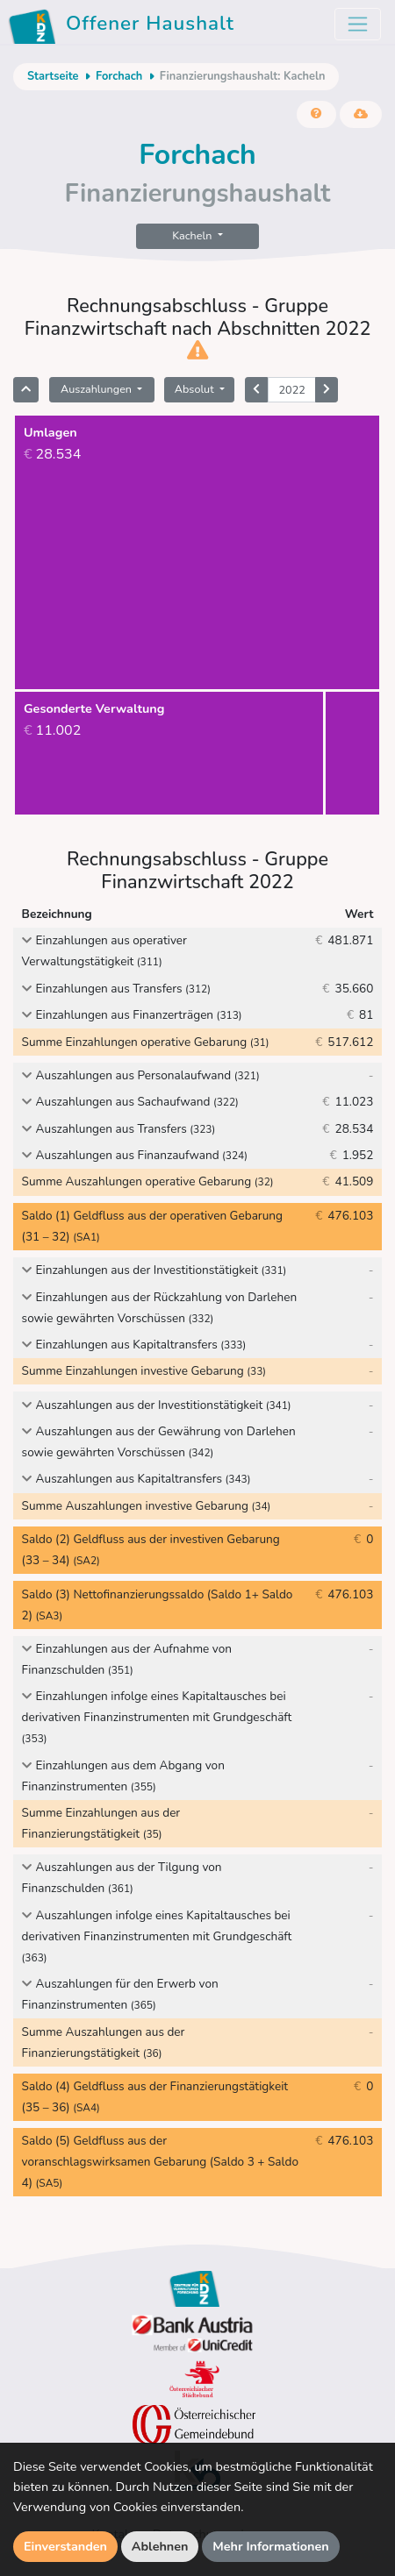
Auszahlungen (97, 388)
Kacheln (193, 235)
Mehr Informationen (270, 2546)
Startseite (52, 76)
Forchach (119, 76)
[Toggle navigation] (357, 24)
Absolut (196, 388)
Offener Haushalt (124, 26)
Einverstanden (65, 2546)
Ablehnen (160, 2546)
